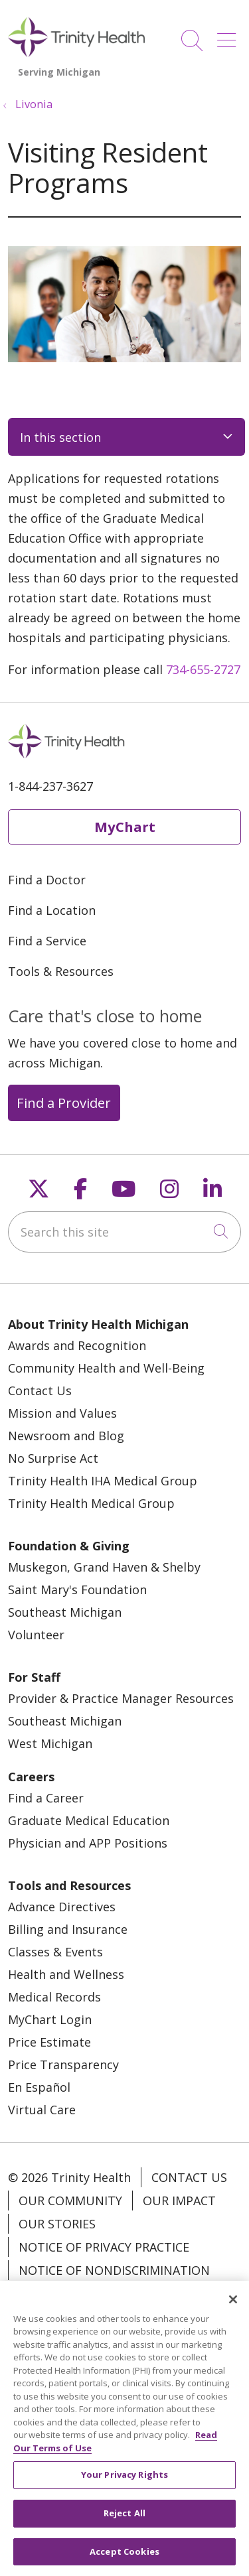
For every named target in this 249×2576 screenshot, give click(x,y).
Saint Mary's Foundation (77, 1589)
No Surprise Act (53, 1458)
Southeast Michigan (65, 1612)
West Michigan (50, 1743)
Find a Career (46, 1798)
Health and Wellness (66, 1974)
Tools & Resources (61, 971)
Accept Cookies (124, 2559)
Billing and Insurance (67, 1929)
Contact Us (40, 1390)
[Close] (233, 2307)
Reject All (124, 2522)
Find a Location (52, 910)
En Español (39, 2087)
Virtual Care (42, 2110)
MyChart (124, 826)
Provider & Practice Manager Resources (121, 1698)
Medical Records (54, 1997)
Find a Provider (64, 1102)
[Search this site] (124, 1232)
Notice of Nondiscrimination (114, 2270)
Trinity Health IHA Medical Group (102, 1481)
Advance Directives (62, 1907)
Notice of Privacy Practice (104, 2247)
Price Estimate (49, 2042)
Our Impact (179, 2200)
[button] (229, 35)
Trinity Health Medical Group (91, 1503)
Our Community (70, 2200)
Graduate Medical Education (88, 1820)
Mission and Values (62, 1413)
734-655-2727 (203, 669)
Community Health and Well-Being (106, 1368)
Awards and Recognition (77, 1345)
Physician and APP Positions (87, 1843)
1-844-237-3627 (50, 786)
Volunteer (36, 1635)
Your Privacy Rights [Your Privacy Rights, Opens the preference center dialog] (124, 2483)
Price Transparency (63, 2064)
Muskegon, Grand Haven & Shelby (104, 1567)
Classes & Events (55, 1952)
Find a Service (47, 941)
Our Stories (57, 2224)
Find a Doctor (47, 880)
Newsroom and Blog (66, 1436)
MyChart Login (50, 2019)
